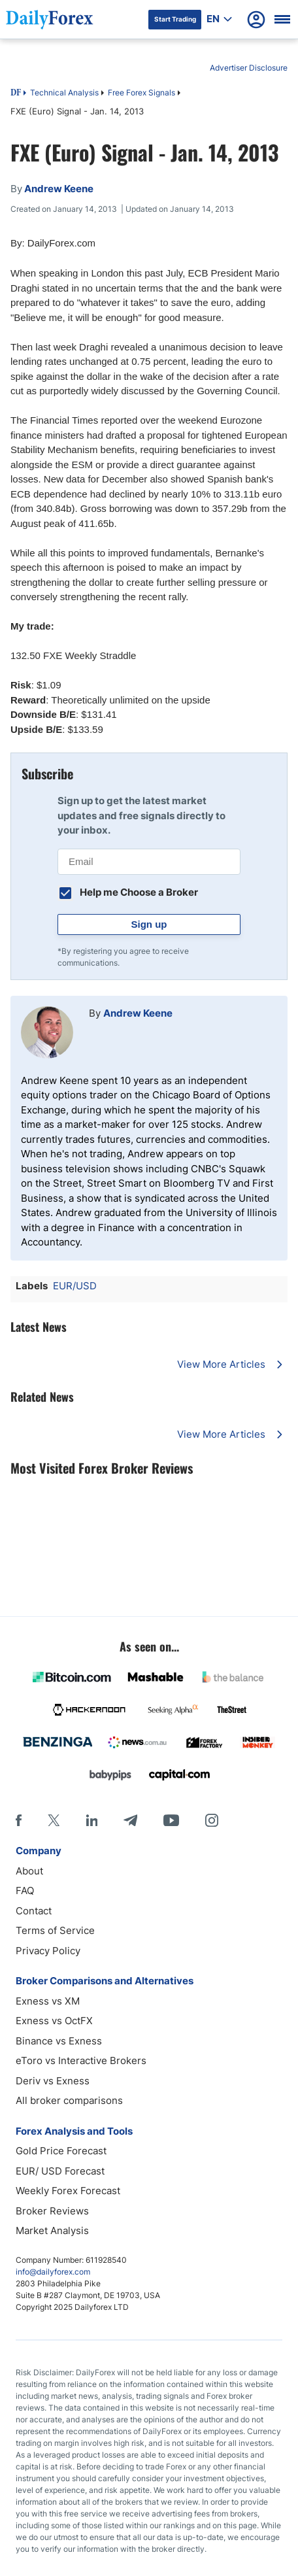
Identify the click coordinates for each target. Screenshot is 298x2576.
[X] (53, 1820)
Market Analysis (52, 2230)
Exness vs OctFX (54, 2020)
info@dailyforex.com (53, 2272)
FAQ (25, 1890)
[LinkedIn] (91, 1820)
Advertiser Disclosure (249, 68)
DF (15, 93)
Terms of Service (55, 1930)
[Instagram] (211, 1820)
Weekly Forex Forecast (68, 2190)
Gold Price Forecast (61, 2150)
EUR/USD (75, 1286)
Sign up (149, 924)
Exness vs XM (48, 2001)
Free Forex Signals (141, 92)
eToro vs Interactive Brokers (81, 2060)
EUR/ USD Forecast (60, 2171)
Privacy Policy (48, 1950)
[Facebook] (19, 1820)
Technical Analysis (64, 92)
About (29, 1871)
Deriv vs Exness (53, 2081)
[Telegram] (130, 1820)
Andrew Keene (138, 1013)
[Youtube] (171, 1820)
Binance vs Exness (59, 2041)
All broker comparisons (69, 2100)
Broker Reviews (52, 2211)
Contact (34, 1911)
